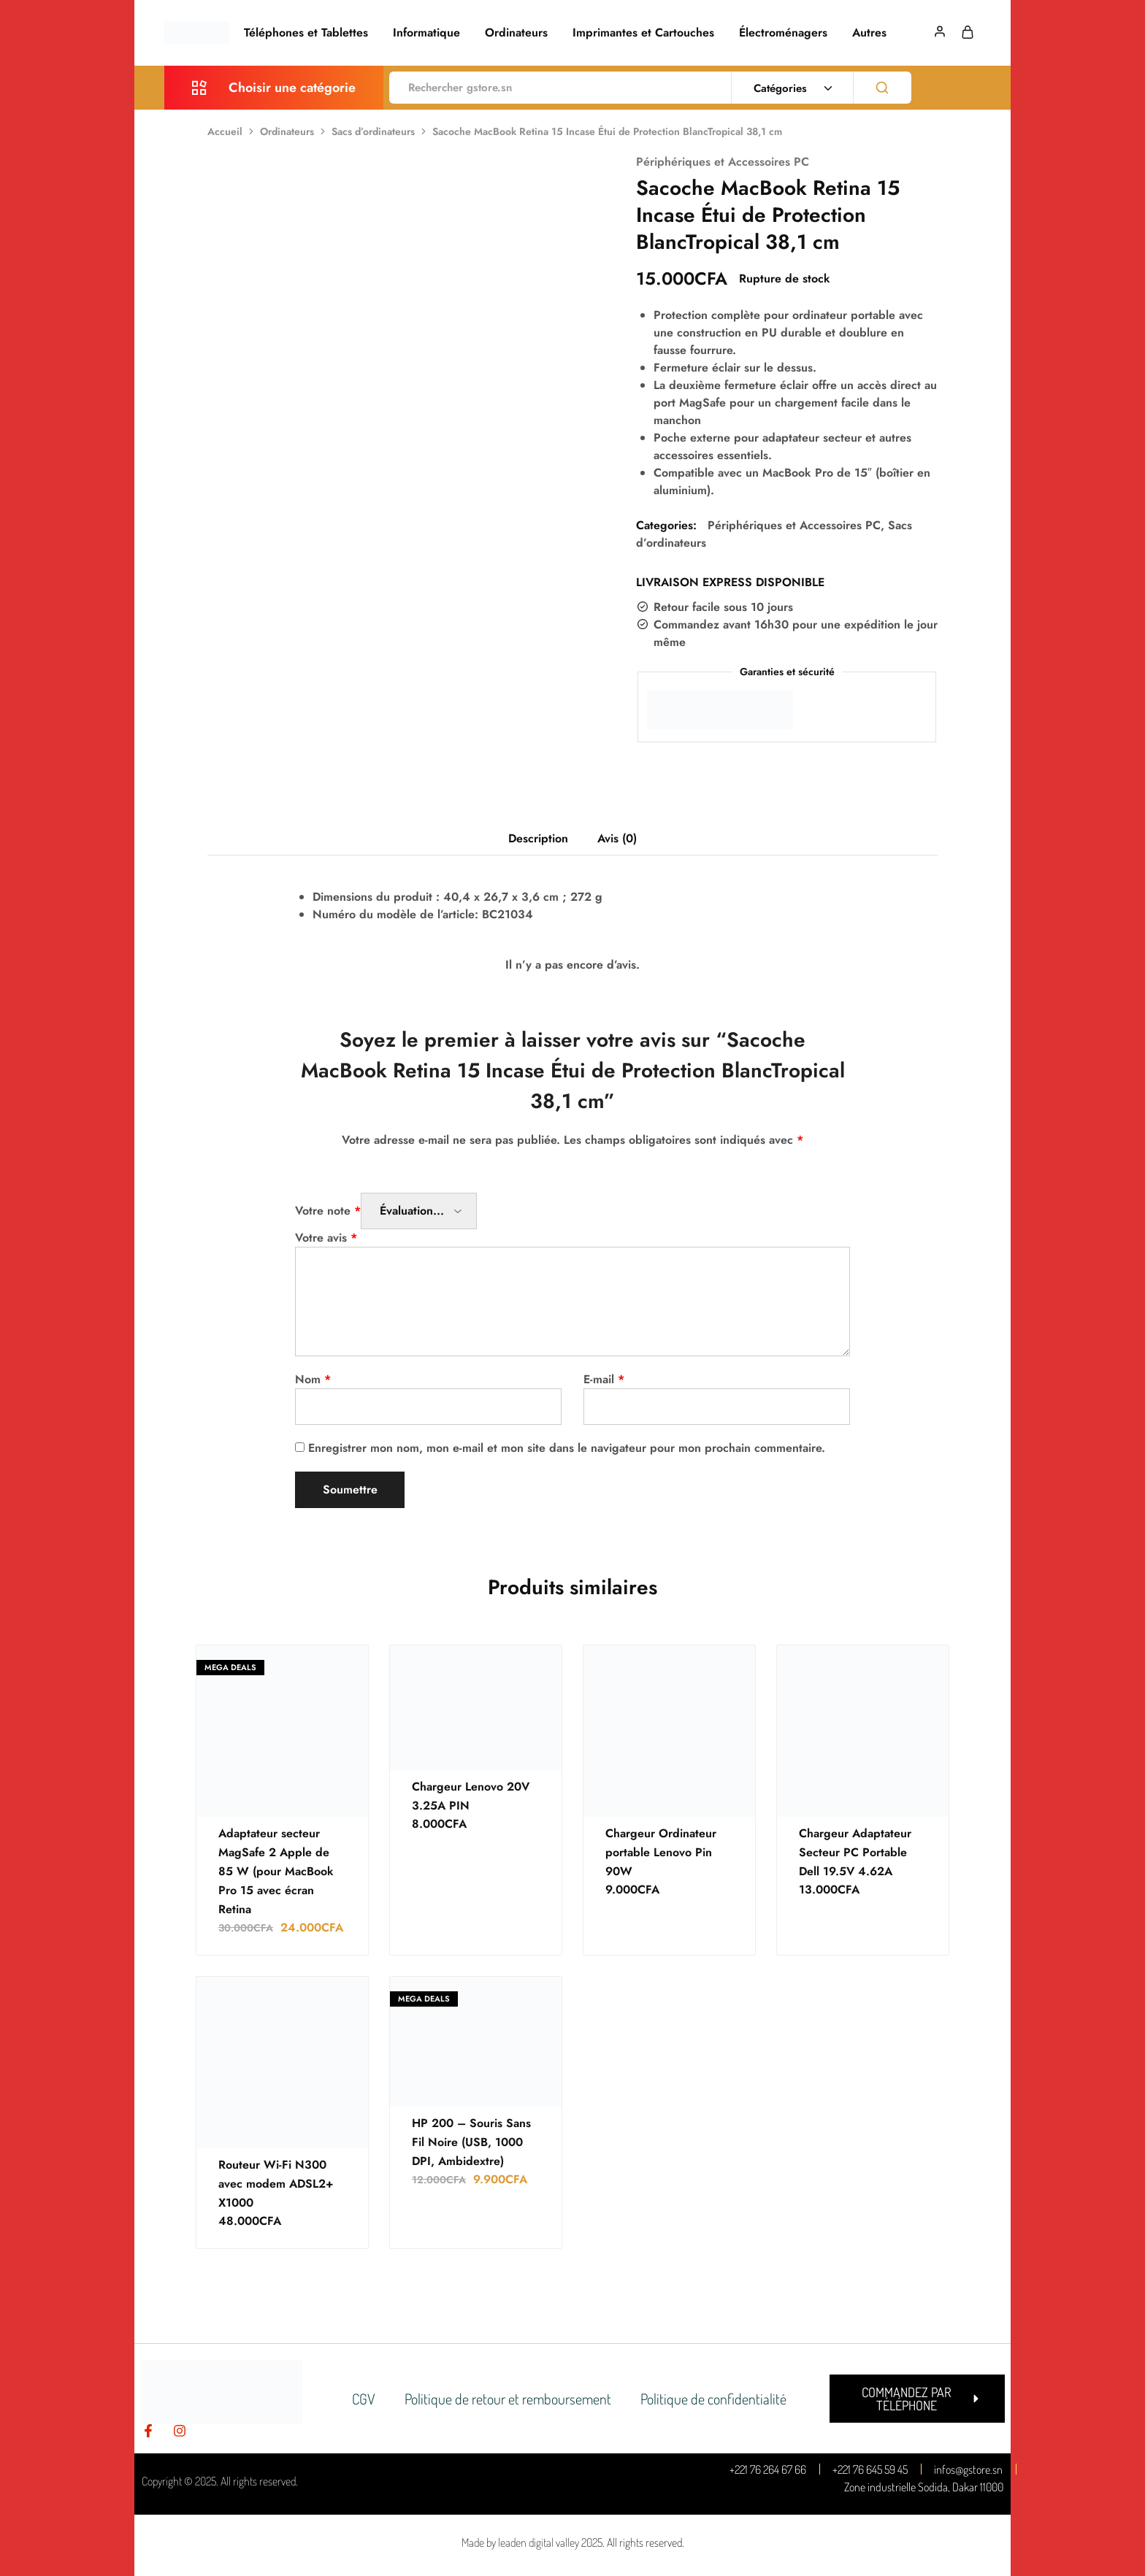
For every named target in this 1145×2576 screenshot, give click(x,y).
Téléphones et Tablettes (306, 33)
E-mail (603, 1379)
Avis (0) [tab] (617, 838)
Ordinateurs (516, 33)
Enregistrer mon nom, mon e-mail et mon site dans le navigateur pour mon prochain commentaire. (566, 1447)
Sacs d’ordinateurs (373, 131)
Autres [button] (869, 33)
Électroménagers (783, 33)
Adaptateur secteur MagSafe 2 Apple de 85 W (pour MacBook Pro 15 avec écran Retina (276, 1871)
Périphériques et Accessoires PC (722, 161)
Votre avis (326, 1237)
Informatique (426, 33)
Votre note (328, 1210)
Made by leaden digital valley (520, 2542)
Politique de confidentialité (713, 2398)
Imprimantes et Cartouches (643, 33)
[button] (917, 2399)
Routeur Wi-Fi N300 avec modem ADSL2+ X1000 (276, 2183)
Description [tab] (538, 838)
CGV (363, 2398)
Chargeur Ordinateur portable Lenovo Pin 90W (660, 1852)
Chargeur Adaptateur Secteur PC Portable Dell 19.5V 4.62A (855, 1852)
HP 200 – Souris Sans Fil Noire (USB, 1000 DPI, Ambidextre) (471, 2142)
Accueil (224, 131)
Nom (313, 1379)
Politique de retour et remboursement (508, 2398)
